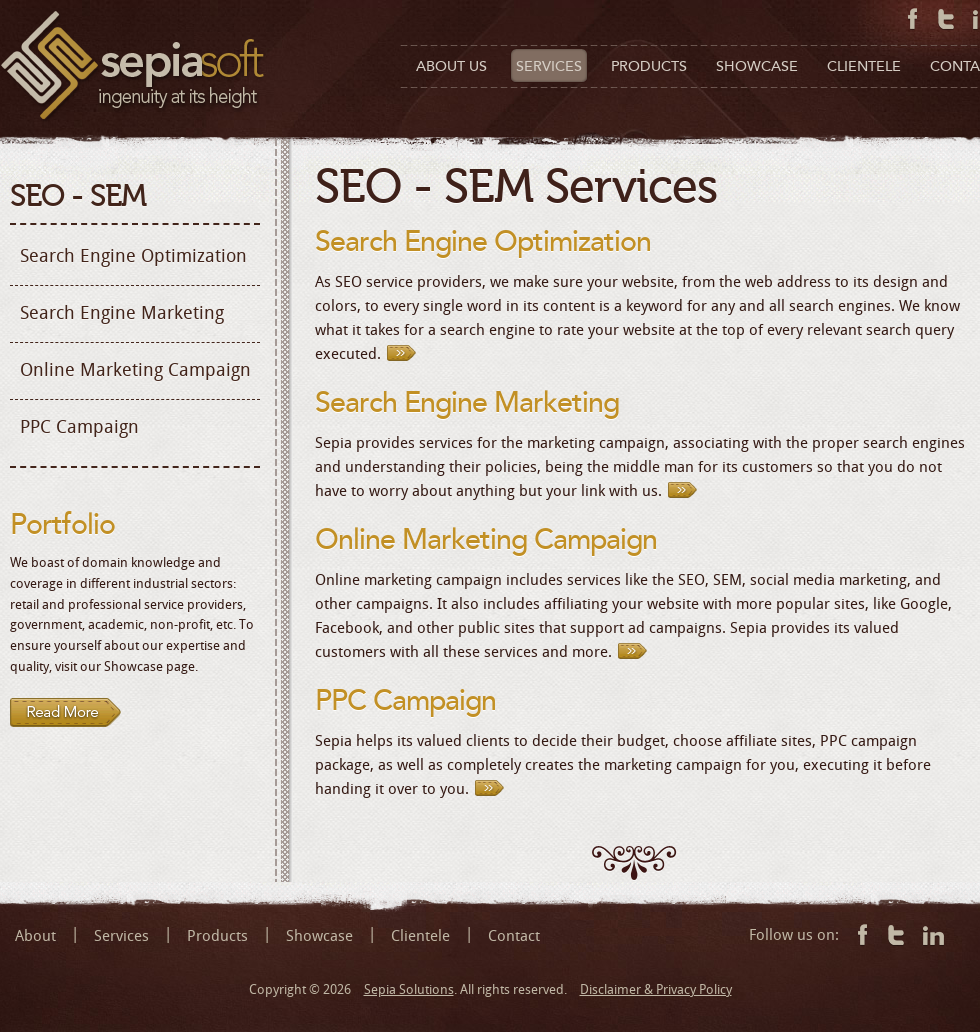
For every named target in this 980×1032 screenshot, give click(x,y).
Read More (406, 352)
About (35, 936)
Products (217, 936)
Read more (66, 713)
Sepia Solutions (409, 989)
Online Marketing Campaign (135, 370)
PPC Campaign (79, 427)
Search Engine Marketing (122, 313)
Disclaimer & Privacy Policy (656, 989)
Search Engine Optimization (133, 256)
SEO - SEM (78, 196)
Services (121, 936)
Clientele (420, 936)
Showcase (319, 936)
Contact (514, 936)
